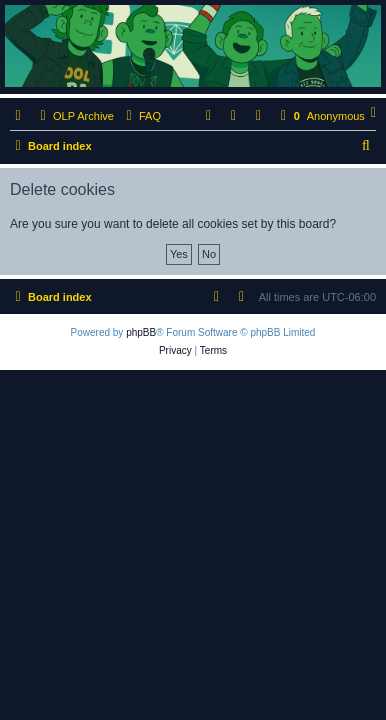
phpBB (141, 332)
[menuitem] (141, 116)
